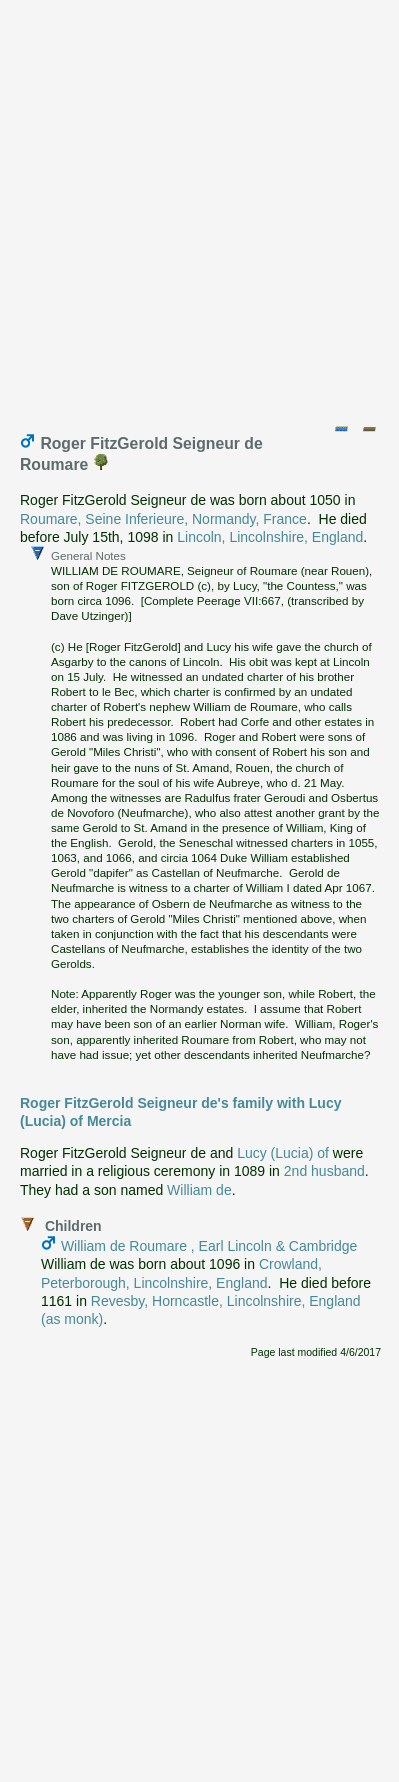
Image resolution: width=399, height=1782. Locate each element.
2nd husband (324, 1171)
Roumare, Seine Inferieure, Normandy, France (163, 519)
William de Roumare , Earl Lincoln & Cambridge (209, 1246)
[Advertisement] (199, 207)
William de (199, 1190)
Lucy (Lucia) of (283, 1153)
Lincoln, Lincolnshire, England (270, 537)
